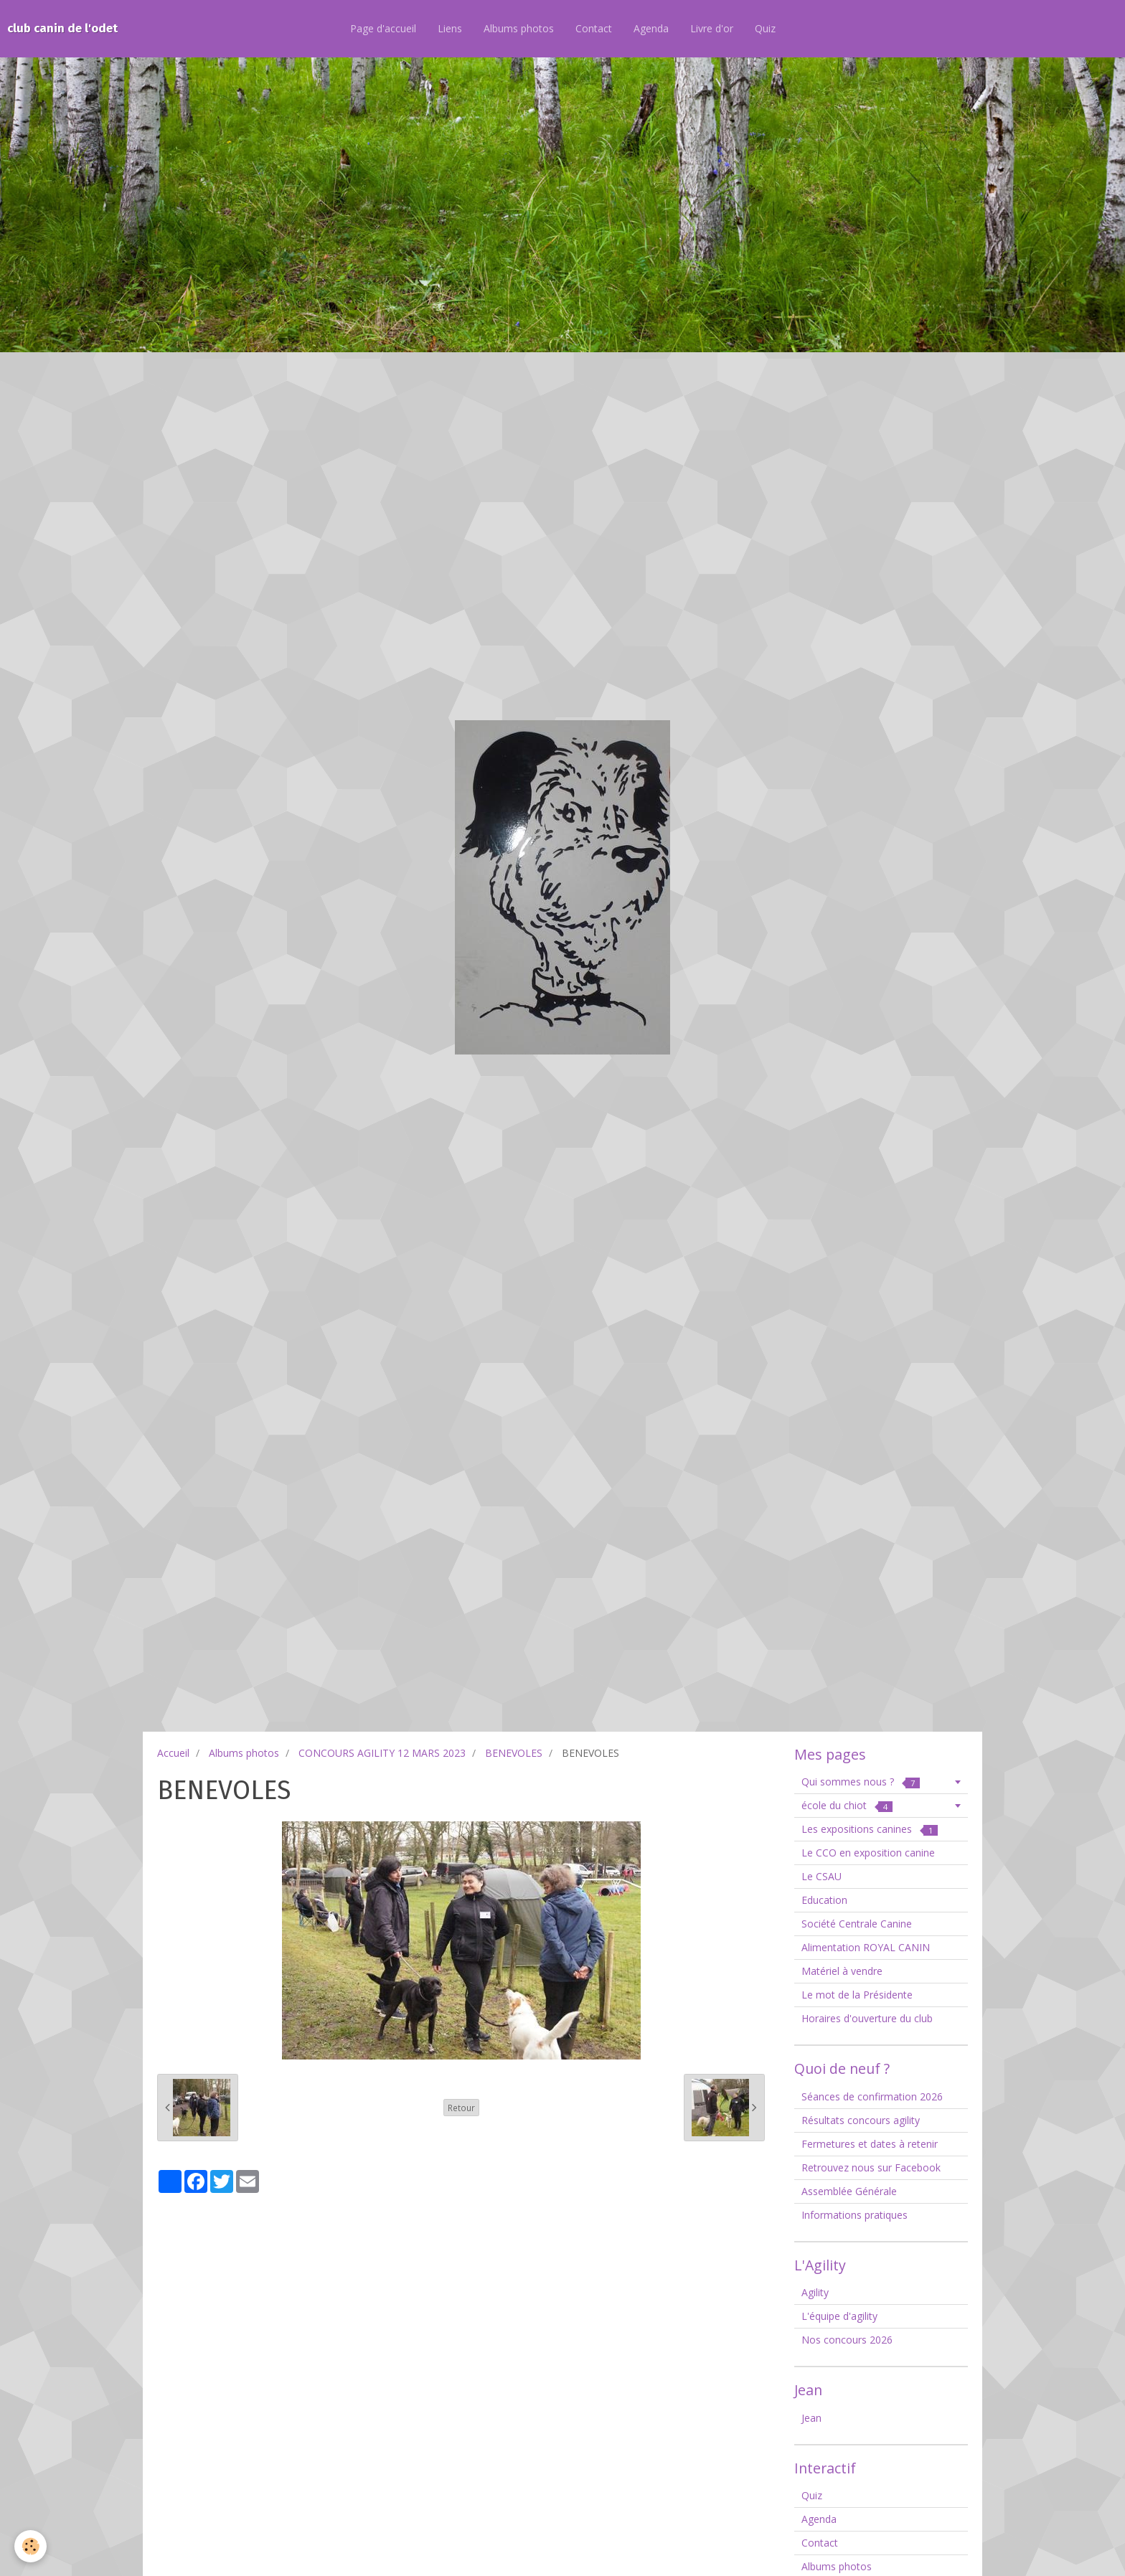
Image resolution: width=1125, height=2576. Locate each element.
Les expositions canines (869, 1829)
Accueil (173, 1753)
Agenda (651, 28)
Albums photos (519, 28)
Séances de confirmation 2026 (872, 2096)
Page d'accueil (383, 28)
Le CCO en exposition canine (868, 1852)
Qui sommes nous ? (860, 1781)
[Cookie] (30, 2546)
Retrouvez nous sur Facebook (871, 2167)
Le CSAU (821, 1876)
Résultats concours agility (860, 2120)
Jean (811, 2418)
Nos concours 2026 (847, 2339)
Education (824, 1900)
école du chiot (847, 1805)
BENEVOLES (513, 1753)
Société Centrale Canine (856, 1923)
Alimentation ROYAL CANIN (865, 1947)
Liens (450, 28)
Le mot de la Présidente (857, 1994)
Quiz (765, 28)
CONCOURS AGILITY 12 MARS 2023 (382, 1753)
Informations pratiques (854, 2215)
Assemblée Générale (849, 2191)
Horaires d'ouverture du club (867, 2018)
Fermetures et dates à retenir (869, 2144)
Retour (461, 2107)
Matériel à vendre (841, 1971)
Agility (815, 2292)
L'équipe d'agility (839, 2316)
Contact (593, 28)
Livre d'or (711, 28)
